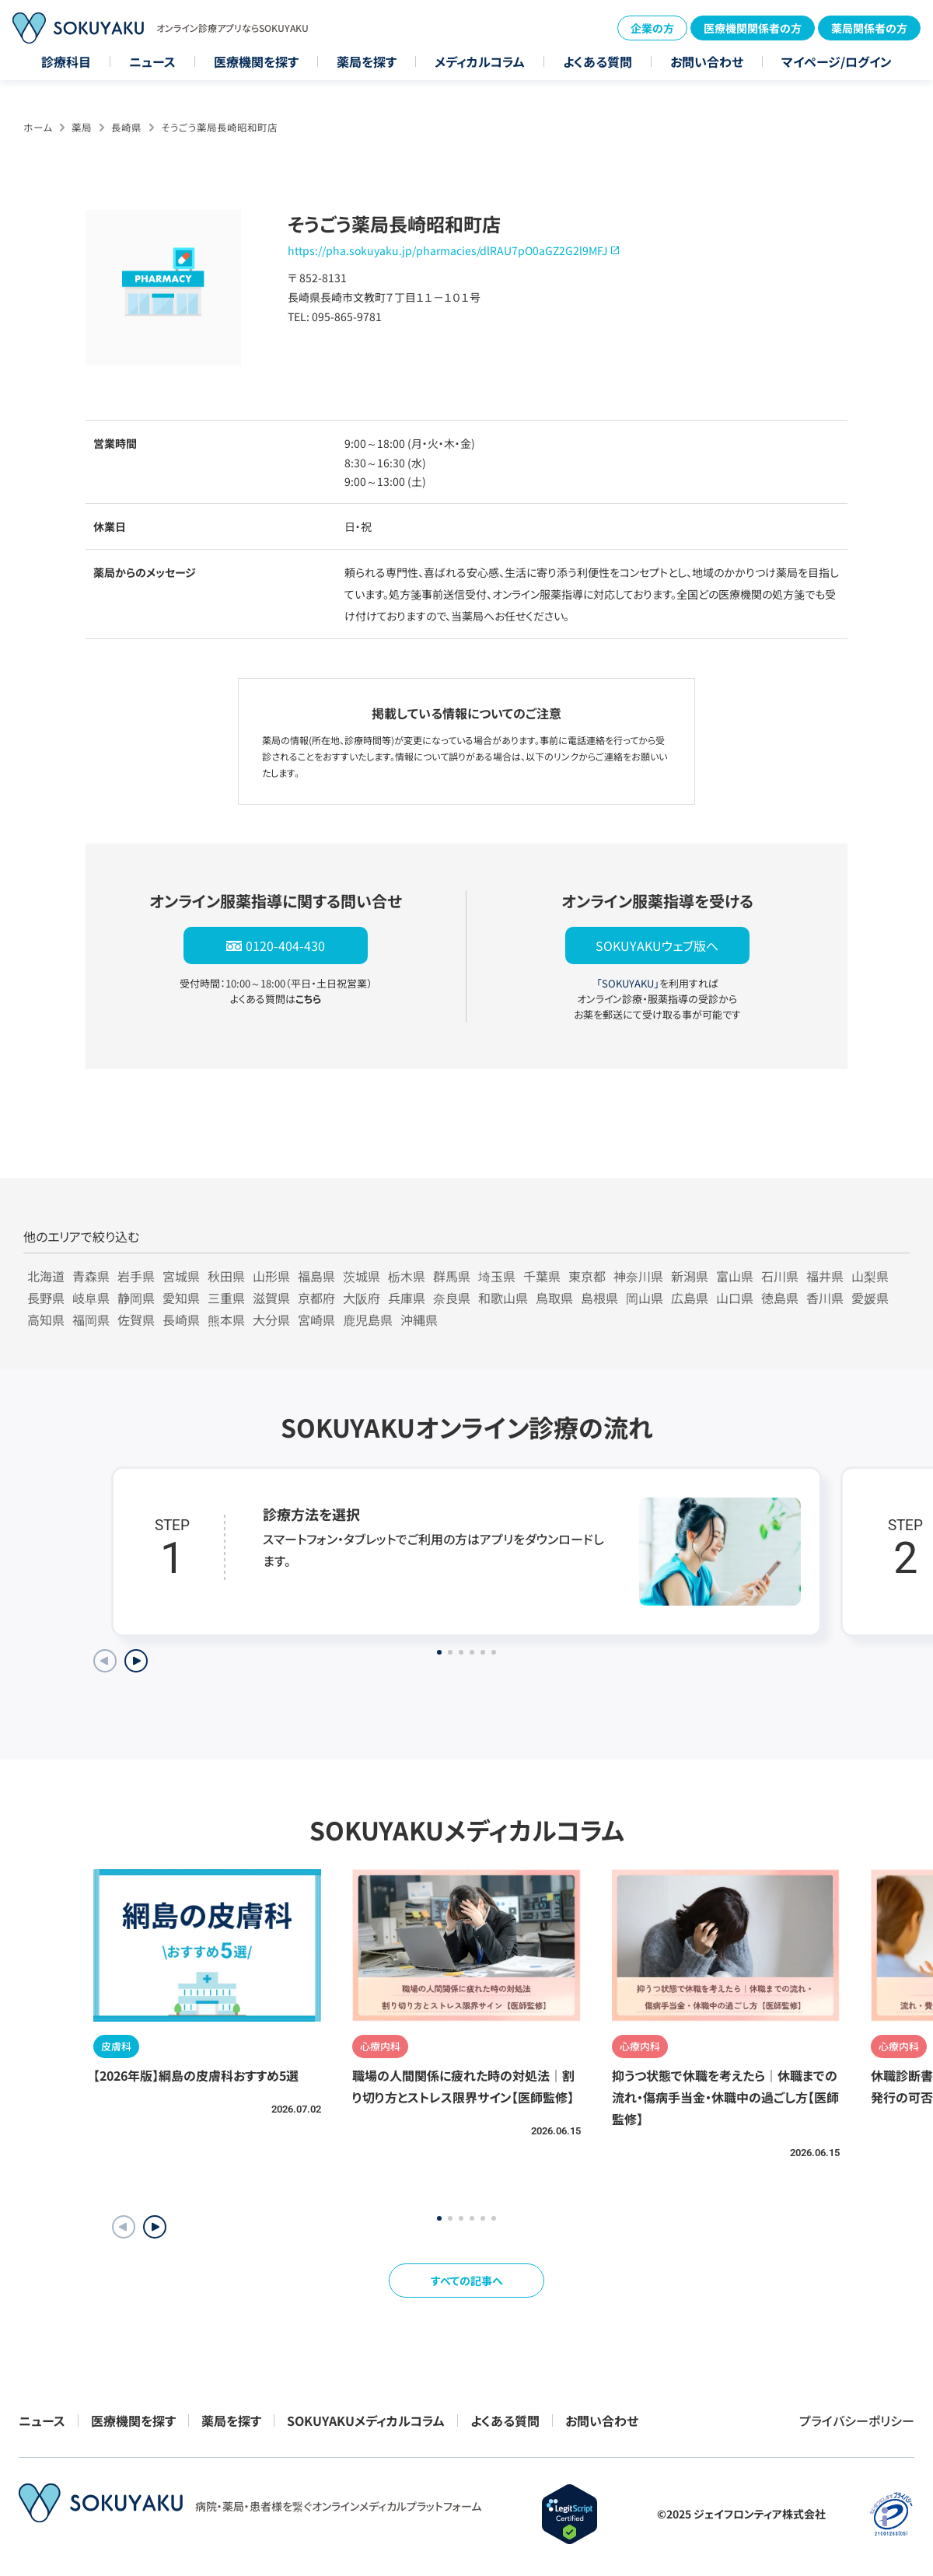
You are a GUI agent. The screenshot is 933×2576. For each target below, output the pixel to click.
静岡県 (136, 1297)
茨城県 (361, 1276)
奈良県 (451, 1297)
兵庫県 (406, 1297)
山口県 (734, 1297)
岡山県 (644, 1297)
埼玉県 (496, 1276)
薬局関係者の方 (869, 28)
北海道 (46, 1276)
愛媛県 (870, 1297)
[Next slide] (136, 1660)
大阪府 (361, 1297)
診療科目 (66, 61)
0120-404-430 (285, 945)
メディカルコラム (480, 61)
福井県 (825, 1276)
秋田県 (226, 1276)
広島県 (689, 1297)
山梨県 (870, 1276)
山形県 (271, 1276)
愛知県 (181, 1297)
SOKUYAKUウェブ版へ (657, 945)
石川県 (779, 1276)
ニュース (152, 61)
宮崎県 (316, 1319)
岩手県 (136, 1276)
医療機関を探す (256, 61)
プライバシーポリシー (856, 2420)
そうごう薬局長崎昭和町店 (219, 127)
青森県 (91, 1276)
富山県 (734, 1276)
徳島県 (779, 1297)
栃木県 (406, 1276)
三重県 (226, 1297)
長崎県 (126, 127)
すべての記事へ (467, 2280)
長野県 (46, 1297)
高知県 (46, 1319)
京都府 (316, 1297)
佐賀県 (136, 1319)
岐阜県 (91, 1297)
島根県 (599, 1297)
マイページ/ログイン (836, 61)
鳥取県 (554, 1297)
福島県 (316, 1276)
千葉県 (542, 1276)
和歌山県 (503, 1297)
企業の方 (652, 28)
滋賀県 (271, 1297)
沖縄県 (419, 1319)
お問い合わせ (706, 61)
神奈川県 (638, 1276)
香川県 (825, 1297)
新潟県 (689, 1276)
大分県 (271, 1319)
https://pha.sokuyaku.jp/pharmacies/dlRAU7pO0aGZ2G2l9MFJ (447, 250)
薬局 (82, 127)
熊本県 (226, 1319)
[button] (154, 2227)
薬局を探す (367, 61)
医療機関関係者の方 (753, 28)
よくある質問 (597, 61)
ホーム (37, 127)
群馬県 (451, 1276)
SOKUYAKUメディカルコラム (366, 2420)
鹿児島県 (368, 1319)
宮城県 (181, 1276)
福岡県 (91, 1319)
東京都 (587, 1276)
